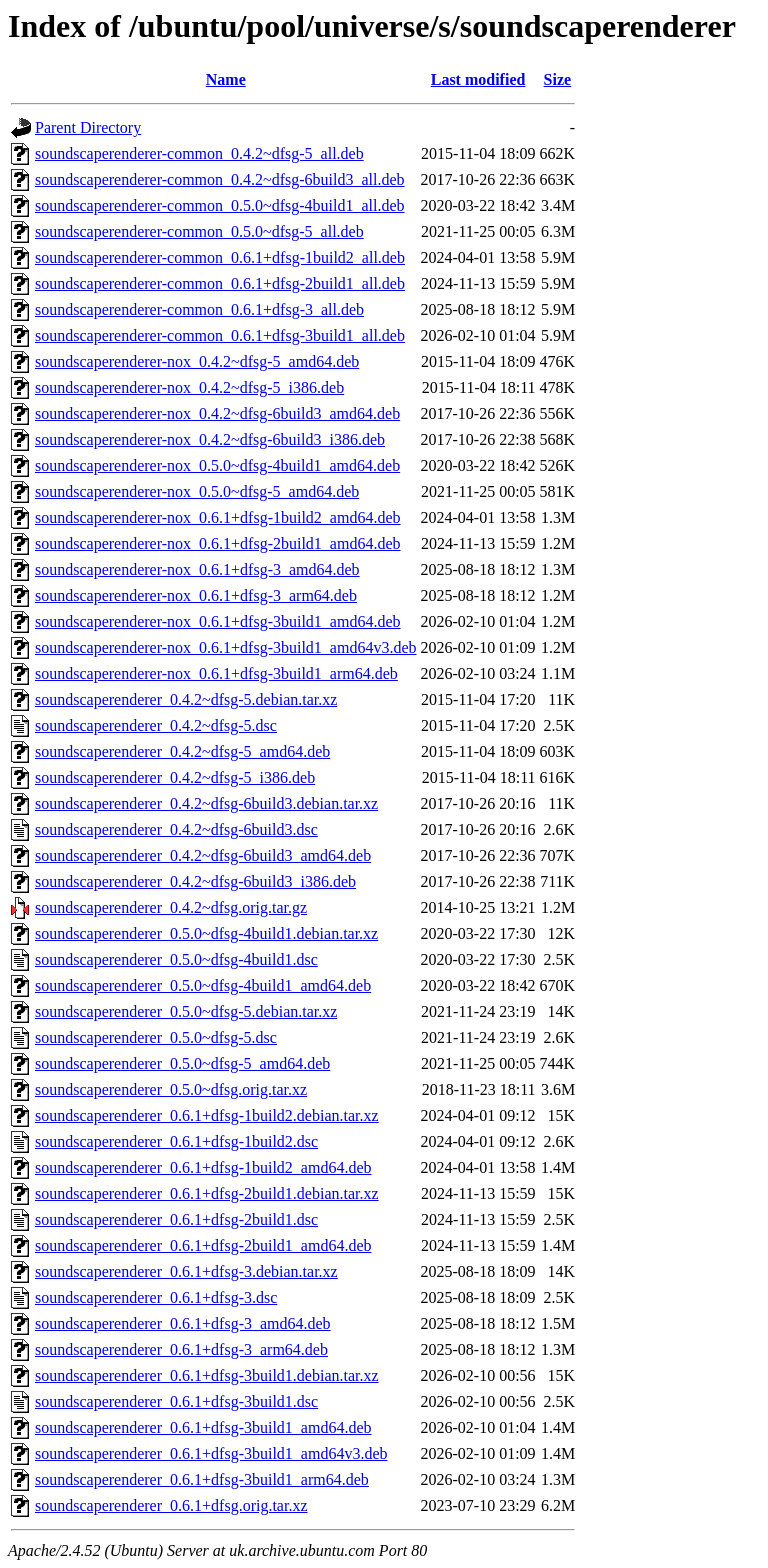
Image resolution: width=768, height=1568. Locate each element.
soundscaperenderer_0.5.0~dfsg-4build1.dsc (176, 959)
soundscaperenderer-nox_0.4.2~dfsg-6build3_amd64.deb (217, 413)
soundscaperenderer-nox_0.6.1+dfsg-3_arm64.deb (196, 595)
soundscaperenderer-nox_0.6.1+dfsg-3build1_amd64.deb (218, 621)
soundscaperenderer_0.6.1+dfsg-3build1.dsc (176, 1401)
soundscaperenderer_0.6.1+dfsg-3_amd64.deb (183, 1323)
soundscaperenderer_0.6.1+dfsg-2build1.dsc (176, 1219)
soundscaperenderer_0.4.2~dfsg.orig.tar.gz (171, 907)
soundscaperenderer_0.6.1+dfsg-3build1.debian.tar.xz (207, 1375)
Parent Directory (88, 127)
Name (226, 79)
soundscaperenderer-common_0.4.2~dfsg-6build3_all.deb (220, 179)
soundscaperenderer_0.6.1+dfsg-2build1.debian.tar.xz (207, 1193)
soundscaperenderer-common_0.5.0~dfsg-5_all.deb (199, 231)
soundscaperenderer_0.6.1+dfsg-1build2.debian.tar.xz (207, 1115)
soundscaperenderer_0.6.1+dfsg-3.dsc (156, 1297)
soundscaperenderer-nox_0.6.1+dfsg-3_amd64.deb (197, 569)
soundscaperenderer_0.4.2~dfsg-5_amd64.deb (182, 751)
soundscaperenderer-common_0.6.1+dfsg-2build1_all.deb (220, 283)
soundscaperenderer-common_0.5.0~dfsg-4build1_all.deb (220, 205)
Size (558, 79)
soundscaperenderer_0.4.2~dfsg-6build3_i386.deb (195, 881)
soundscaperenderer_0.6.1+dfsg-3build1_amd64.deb (203, 1427)
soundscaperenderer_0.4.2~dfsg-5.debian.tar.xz (186, 699)
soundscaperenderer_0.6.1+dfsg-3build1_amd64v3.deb (211, 1453)
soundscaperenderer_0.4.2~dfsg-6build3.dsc (176, 829)
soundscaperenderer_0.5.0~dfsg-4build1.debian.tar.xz (206, 933)
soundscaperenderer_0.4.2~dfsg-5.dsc (156, 725)
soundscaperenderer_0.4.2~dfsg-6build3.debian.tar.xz (206, 803)
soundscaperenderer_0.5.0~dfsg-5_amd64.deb (182, 1063)
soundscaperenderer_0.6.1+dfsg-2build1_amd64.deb (203, 1245)
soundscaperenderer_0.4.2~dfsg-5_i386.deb (175, 777)
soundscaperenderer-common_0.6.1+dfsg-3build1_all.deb (220, 335)
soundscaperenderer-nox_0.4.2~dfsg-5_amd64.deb (197, 361)
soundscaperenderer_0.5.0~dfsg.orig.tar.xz (171, 1089)
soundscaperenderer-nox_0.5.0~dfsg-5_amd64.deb (197, 491)
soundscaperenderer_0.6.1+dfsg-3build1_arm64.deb (202, 1479)
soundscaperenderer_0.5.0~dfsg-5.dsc (156, 1037)
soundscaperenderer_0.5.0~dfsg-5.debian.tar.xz (186, 1011)
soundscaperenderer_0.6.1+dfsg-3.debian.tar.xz (186, 1271)
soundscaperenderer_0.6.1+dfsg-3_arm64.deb (181, 1349)
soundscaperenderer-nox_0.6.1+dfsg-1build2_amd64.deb (218, 517)
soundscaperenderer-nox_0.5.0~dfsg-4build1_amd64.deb (217, 465)
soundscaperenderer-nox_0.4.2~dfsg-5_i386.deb (189, 387)
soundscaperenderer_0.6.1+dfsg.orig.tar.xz (171, 1505)
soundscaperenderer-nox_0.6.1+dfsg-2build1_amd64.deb (218, 543)
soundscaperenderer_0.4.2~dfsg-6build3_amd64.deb (203, 855)
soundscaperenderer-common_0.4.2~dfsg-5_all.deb (199, 153)
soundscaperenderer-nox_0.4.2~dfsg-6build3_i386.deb (210, 439)
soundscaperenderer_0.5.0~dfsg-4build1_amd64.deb (203, 985)
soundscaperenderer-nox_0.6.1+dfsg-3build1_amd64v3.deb (226, 647)
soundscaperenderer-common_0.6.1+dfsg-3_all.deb (199, 309)
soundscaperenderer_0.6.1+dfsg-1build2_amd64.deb (203, 1167)
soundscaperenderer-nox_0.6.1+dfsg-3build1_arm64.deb (216, 673)
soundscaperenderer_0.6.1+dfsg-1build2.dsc (176, 1141)
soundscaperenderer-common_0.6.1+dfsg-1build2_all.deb (220, 257)
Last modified (478, 79)
